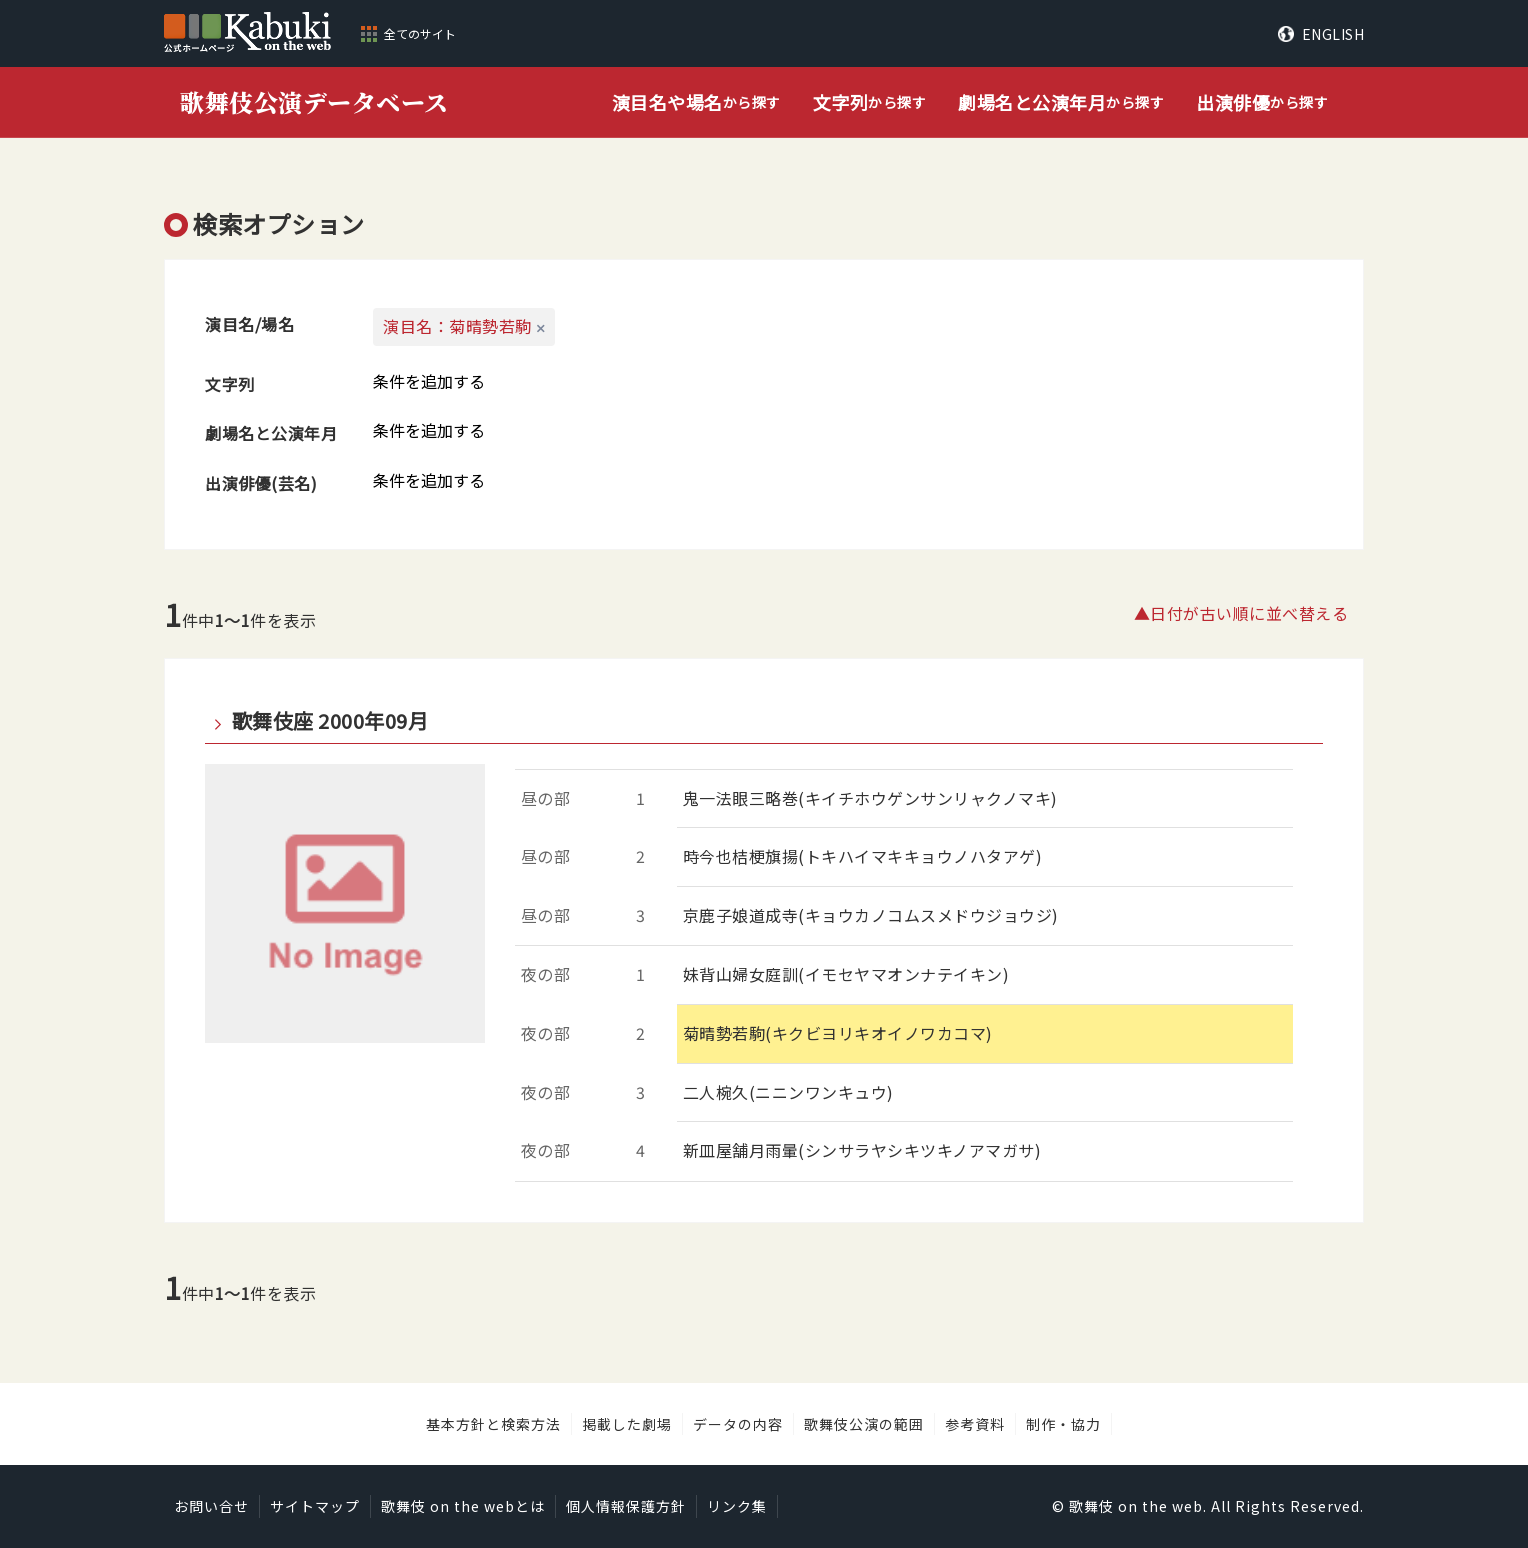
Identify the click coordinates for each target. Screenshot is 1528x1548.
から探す (696, 102)
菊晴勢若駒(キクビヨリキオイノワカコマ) (838, 1033)
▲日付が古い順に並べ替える (1241, 613)
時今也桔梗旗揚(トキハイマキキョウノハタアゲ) (863, 856)
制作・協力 (1063, 1424)
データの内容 (738, 1424)
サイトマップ (315, 1506)
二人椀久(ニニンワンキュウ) (788, 1092)
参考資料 (975, 1424)
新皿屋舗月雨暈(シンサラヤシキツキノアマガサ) (862, 1150)
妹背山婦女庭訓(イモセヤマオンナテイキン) (846, 974)
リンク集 (737, 1506)
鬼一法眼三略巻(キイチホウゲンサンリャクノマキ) (870, 798)
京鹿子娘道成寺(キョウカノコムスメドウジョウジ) (871, 915)
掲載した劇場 (627, 1424)
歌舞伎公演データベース (314, 101)
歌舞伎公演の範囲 (864, 1424)
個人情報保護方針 (626, 1506)
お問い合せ (211, 1506)
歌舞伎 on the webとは (463, 1506)
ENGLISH (1333, 34)
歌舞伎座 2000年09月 (330, 721)
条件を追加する (429, 381)
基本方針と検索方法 (493, 1424)
